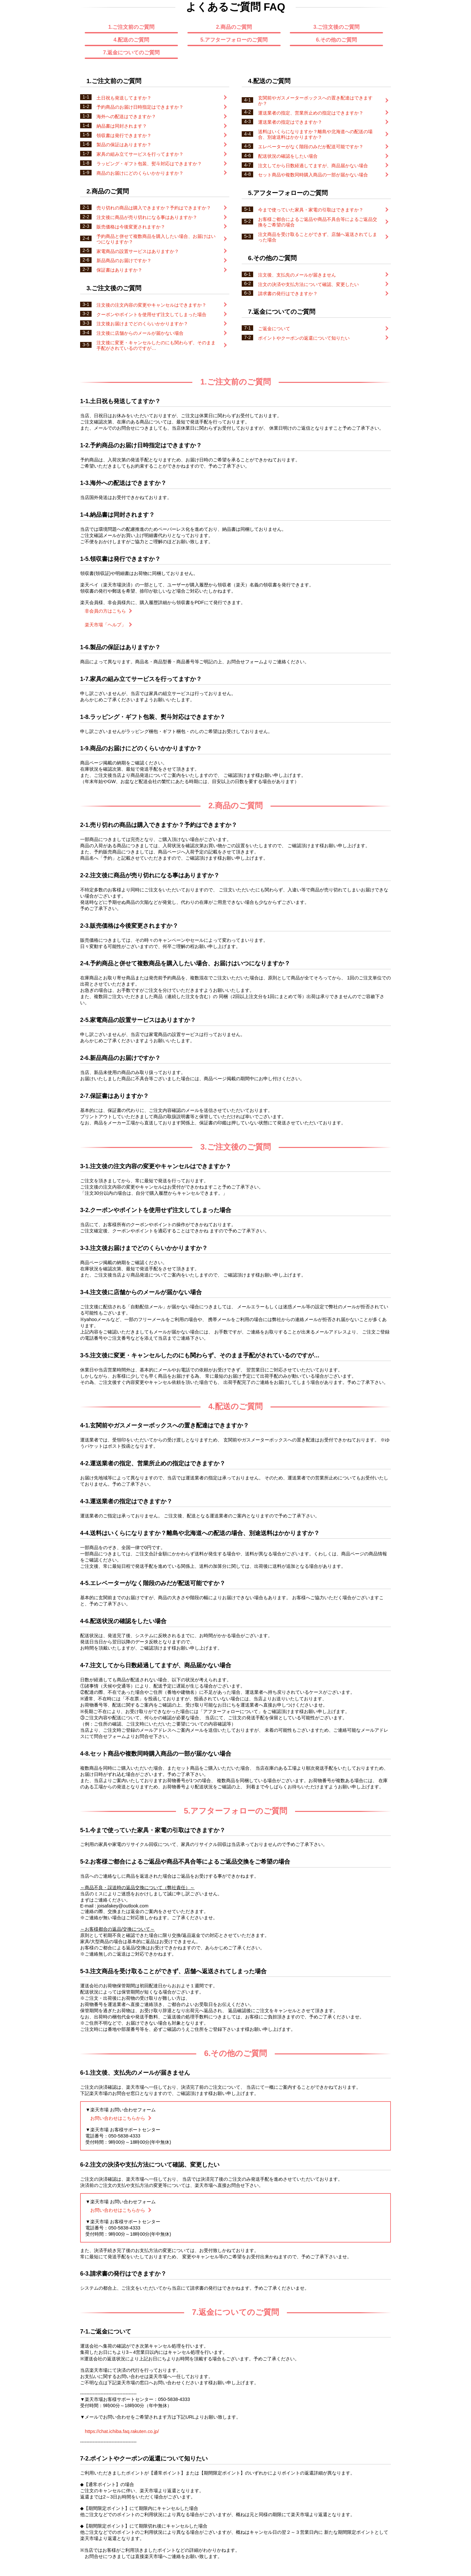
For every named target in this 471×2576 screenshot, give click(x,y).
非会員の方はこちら (108, 611)
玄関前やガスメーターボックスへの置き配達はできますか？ (315, 100)
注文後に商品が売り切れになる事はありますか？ (153, 217)
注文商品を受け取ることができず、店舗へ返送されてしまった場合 (315, 237)
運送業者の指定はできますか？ (315, 122)
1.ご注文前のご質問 (131, 27)
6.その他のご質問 (336, 40)
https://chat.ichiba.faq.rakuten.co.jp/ (122, 2431)
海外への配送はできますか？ (153, 116)
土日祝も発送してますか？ (153, 97)
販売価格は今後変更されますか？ (153, 226)
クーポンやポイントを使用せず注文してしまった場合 (153, 314)
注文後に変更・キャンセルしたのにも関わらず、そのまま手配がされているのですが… (153, 345)
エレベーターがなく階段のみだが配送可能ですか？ (315, 146)
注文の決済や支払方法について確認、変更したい (315, 284)
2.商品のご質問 (234, 27)
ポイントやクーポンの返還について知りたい (315, 338)
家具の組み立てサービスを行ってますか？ (153, 154)
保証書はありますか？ (153, 270)
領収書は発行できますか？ (153, 135)
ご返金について (315, 328)
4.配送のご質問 (131, 40)
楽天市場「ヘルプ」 (108, 624)
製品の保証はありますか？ (153, 144)
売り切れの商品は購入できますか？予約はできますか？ (153, 207)
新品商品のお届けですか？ (153, 260)
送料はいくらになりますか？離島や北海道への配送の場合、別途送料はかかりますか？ (315, 134)
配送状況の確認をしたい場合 (315, 156)
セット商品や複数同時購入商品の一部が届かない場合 (315, 174)
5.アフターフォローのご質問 (234, 40)
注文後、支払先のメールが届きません (315, 274)
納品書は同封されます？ (153, 126)
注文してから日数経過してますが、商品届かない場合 (315, 165)
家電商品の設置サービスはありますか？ (153, 251)
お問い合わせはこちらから (120, 2117)
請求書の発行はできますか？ (315, 293)
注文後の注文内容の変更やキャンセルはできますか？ (153, 305)
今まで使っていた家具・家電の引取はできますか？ (315, 209)
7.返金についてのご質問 (131, 52)
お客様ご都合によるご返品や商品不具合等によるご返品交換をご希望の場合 (315, 222)
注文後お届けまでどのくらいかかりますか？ (153, 323)
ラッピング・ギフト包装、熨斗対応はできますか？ (153, 163)
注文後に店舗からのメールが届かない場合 (153, 333)
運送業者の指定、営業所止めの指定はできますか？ (315, 113)
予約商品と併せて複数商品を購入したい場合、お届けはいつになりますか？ (153, 239)
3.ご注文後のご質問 (336, 27)
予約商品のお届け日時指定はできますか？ (153, 107)
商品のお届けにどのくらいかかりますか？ (153, 173)
